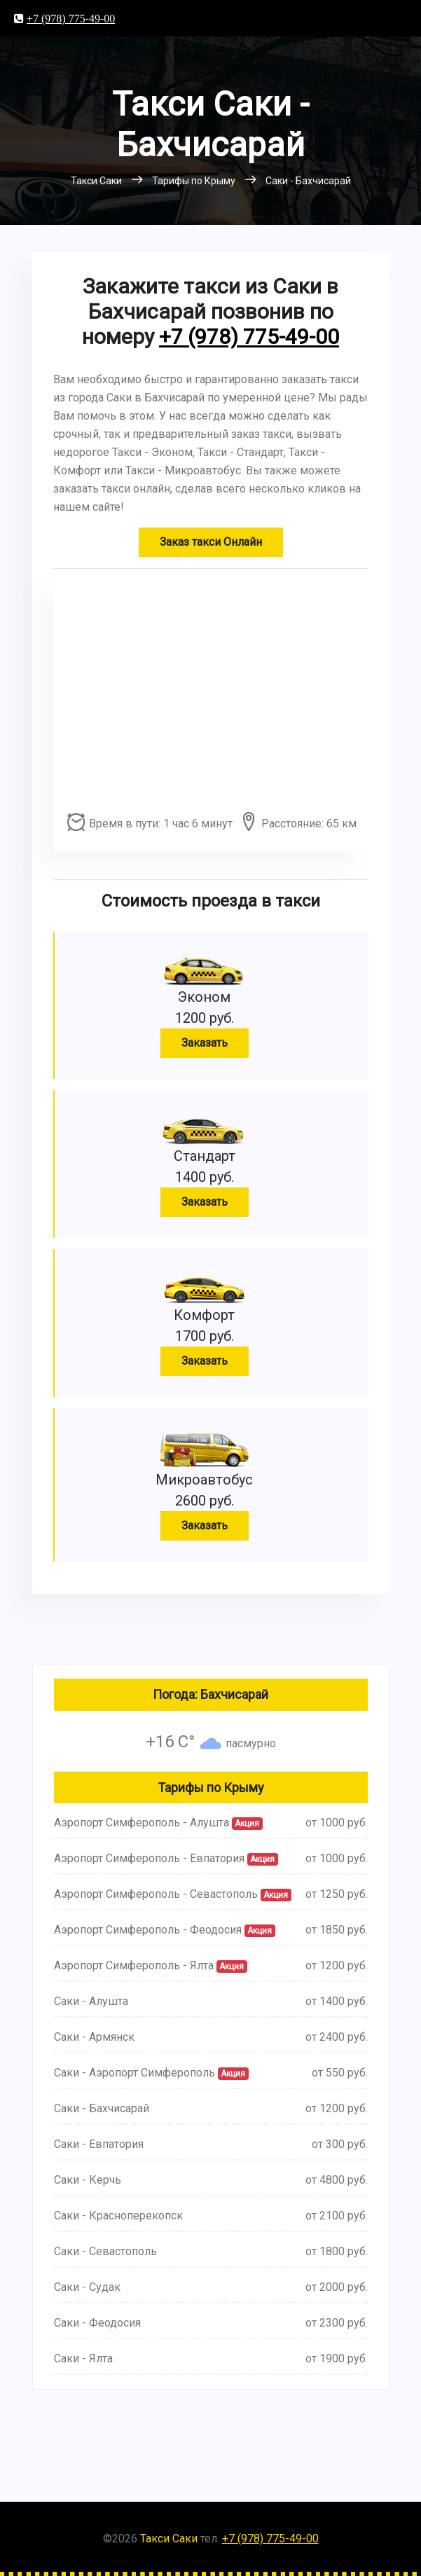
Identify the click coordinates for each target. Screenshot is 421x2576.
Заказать (204, 1042)
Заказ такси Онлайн (211, 542)
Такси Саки (169, 2538)
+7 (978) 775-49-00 (71, 18)
